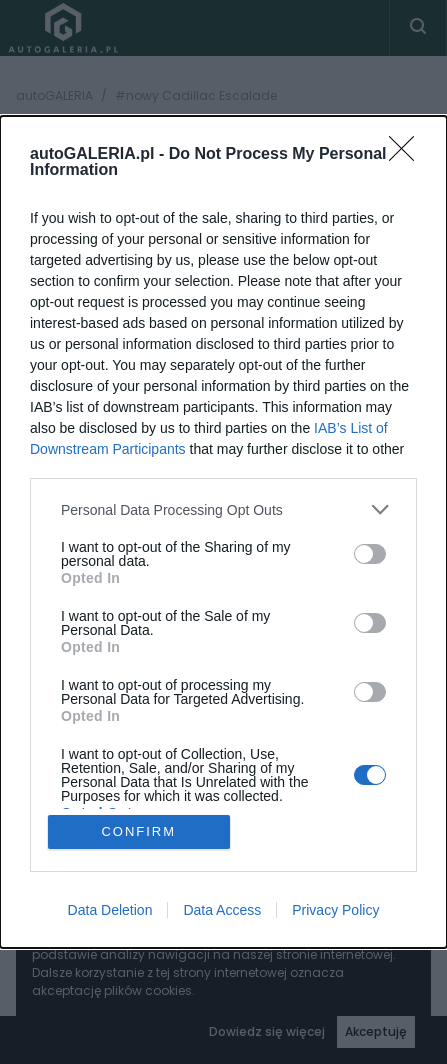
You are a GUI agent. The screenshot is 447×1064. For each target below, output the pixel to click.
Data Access (222, 910)
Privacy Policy (335, 910)
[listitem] (223, 509)
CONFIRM (138, 831)
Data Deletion (110, 910)
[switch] (370, 554)
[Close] (408, 155)
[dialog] (223, 531)
